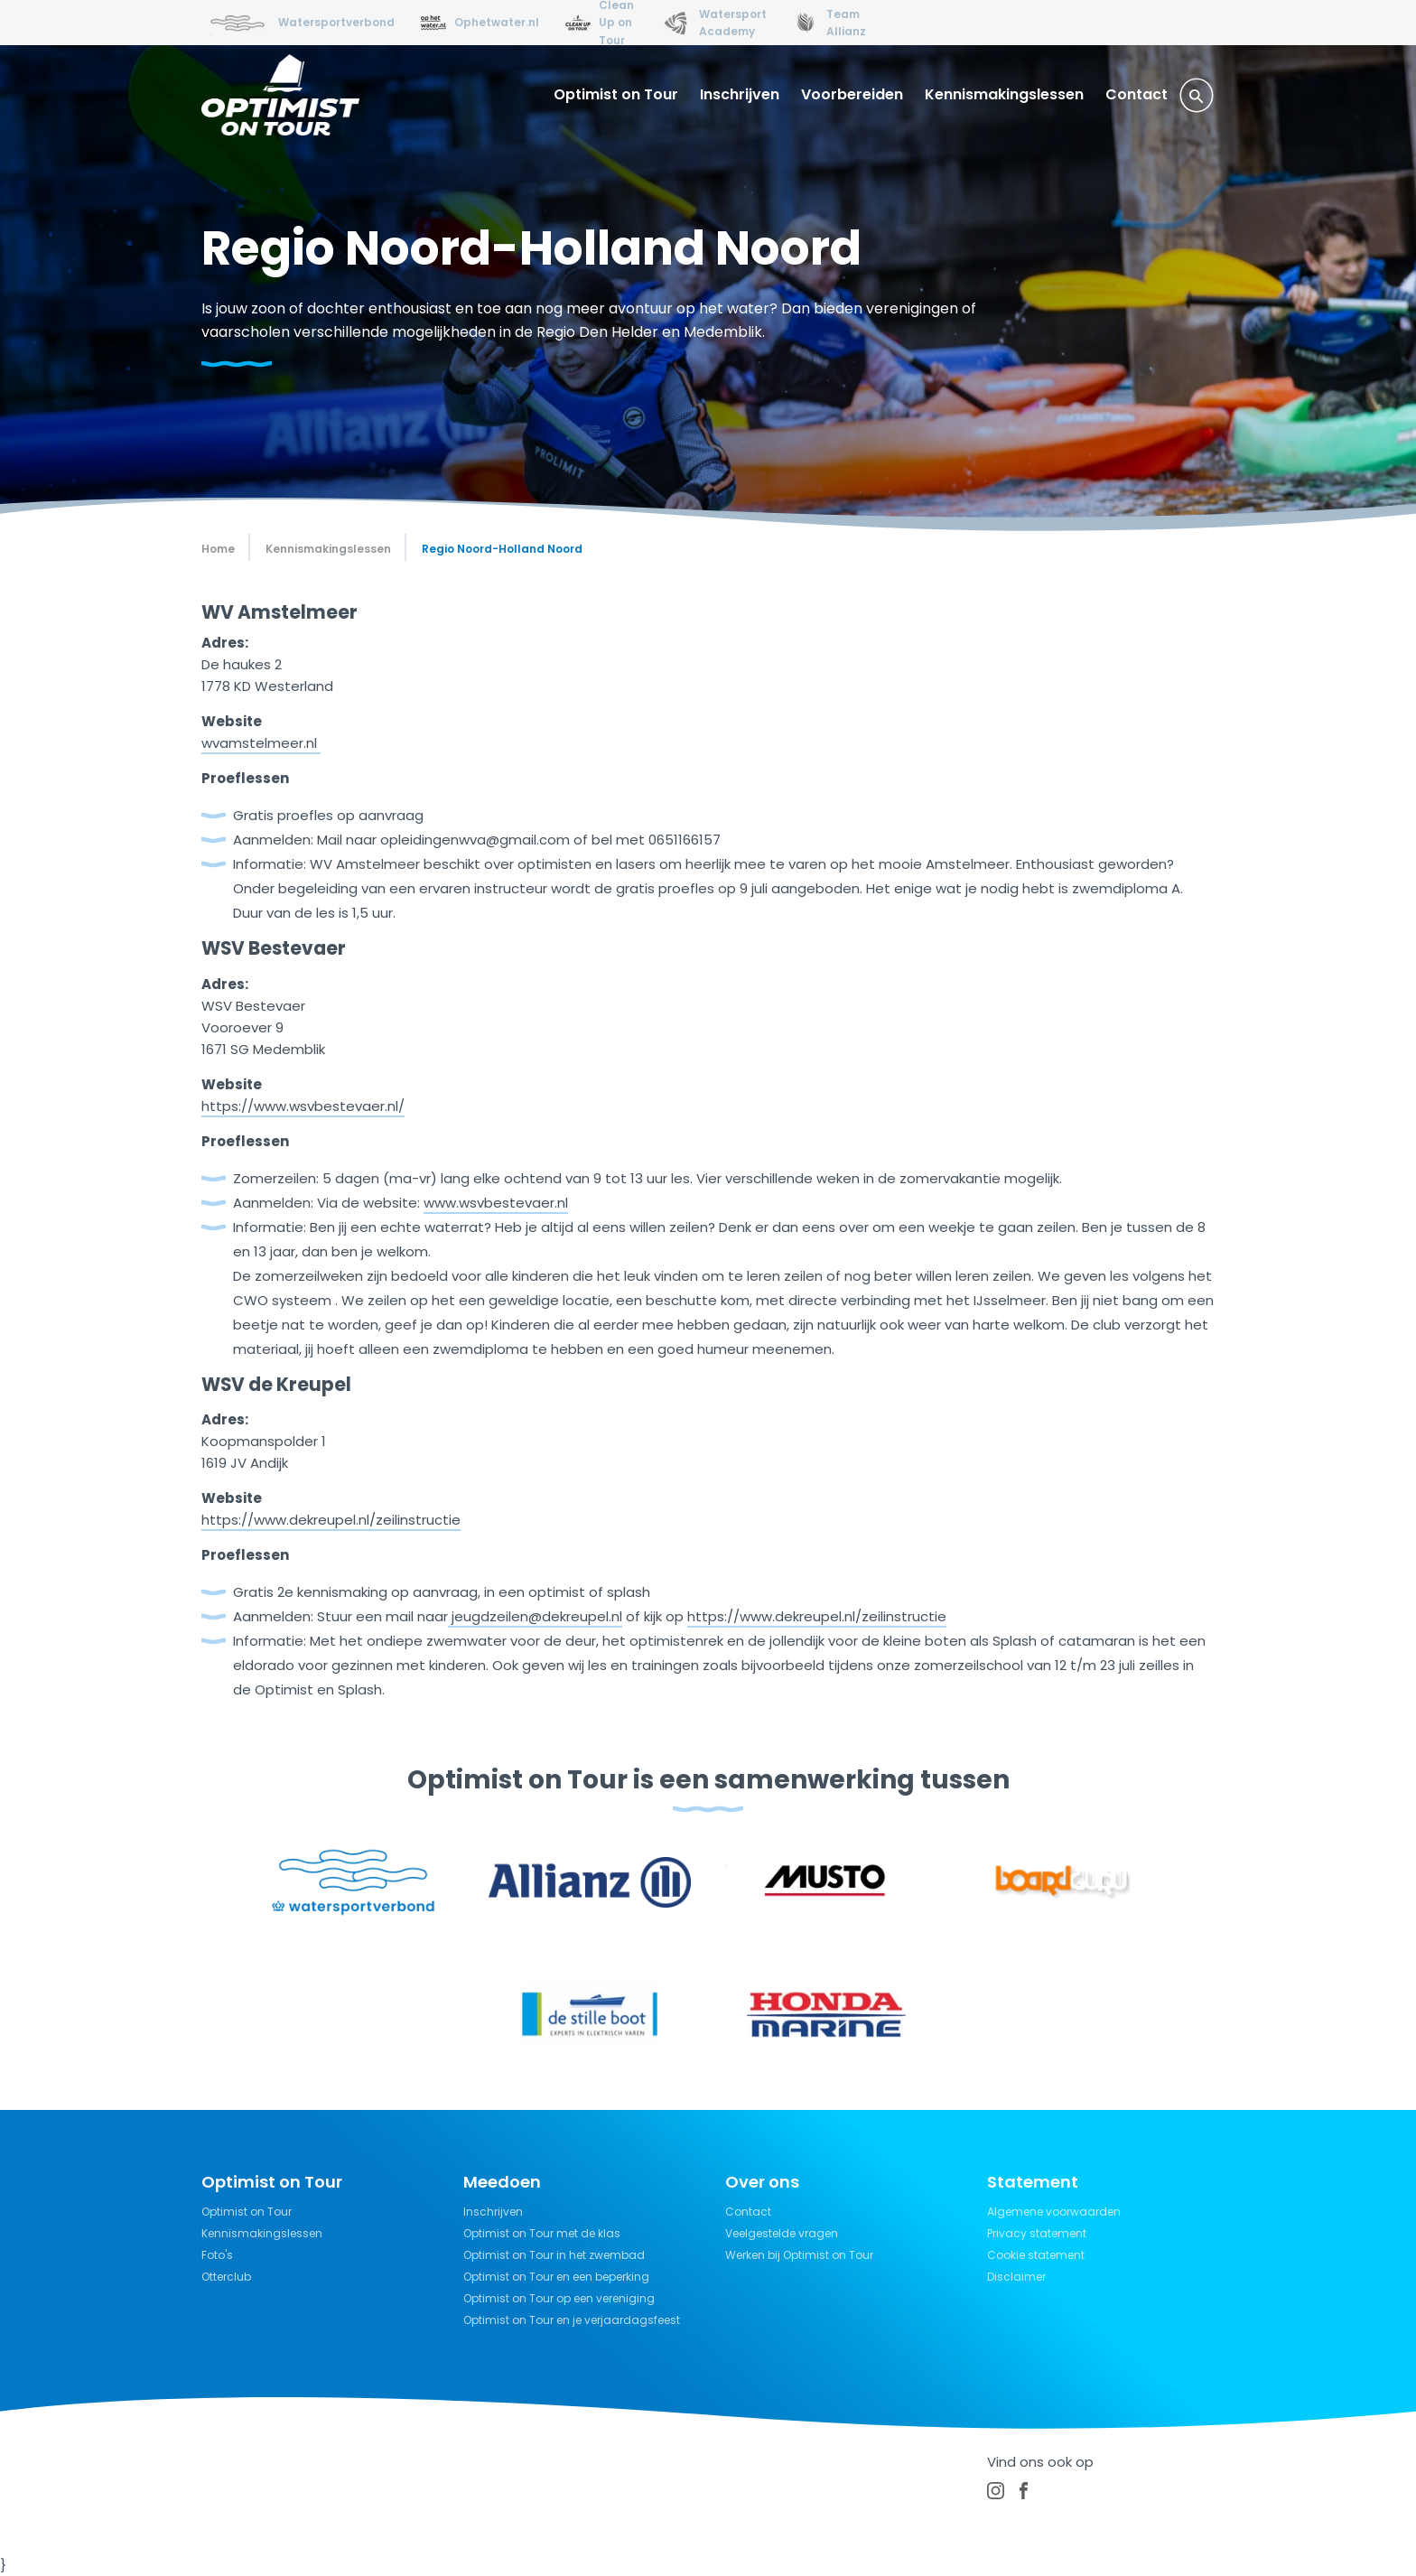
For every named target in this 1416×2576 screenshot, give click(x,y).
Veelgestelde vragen (781, 2233)
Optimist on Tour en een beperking (556, 2276)
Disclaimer (1016, 2276)
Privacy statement (1036, 2233)
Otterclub (226, 2276)
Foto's (217, 2255)
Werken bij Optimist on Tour (799, 2255)
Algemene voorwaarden (1054, 2211)
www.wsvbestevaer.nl (496, 1202)
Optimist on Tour (616, 94)
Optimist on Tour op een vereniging (559, 2298)
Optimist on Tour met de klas (541, 2233)
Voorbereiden (852, 94)
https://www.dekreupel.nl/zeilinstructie (816, 1616)
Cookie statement (1036, 2255)
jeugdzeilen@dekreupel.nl (537, 1616)
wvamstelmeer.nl (261, 742)
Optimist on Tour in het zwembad (554, 2255)
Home (218, 548)
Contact (1136, 94)
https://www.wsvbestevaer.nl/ (303, 1106)
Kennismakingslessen (1004, 94)
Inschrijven (739, 94)
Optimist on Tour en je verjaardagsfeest (571, 2320)
